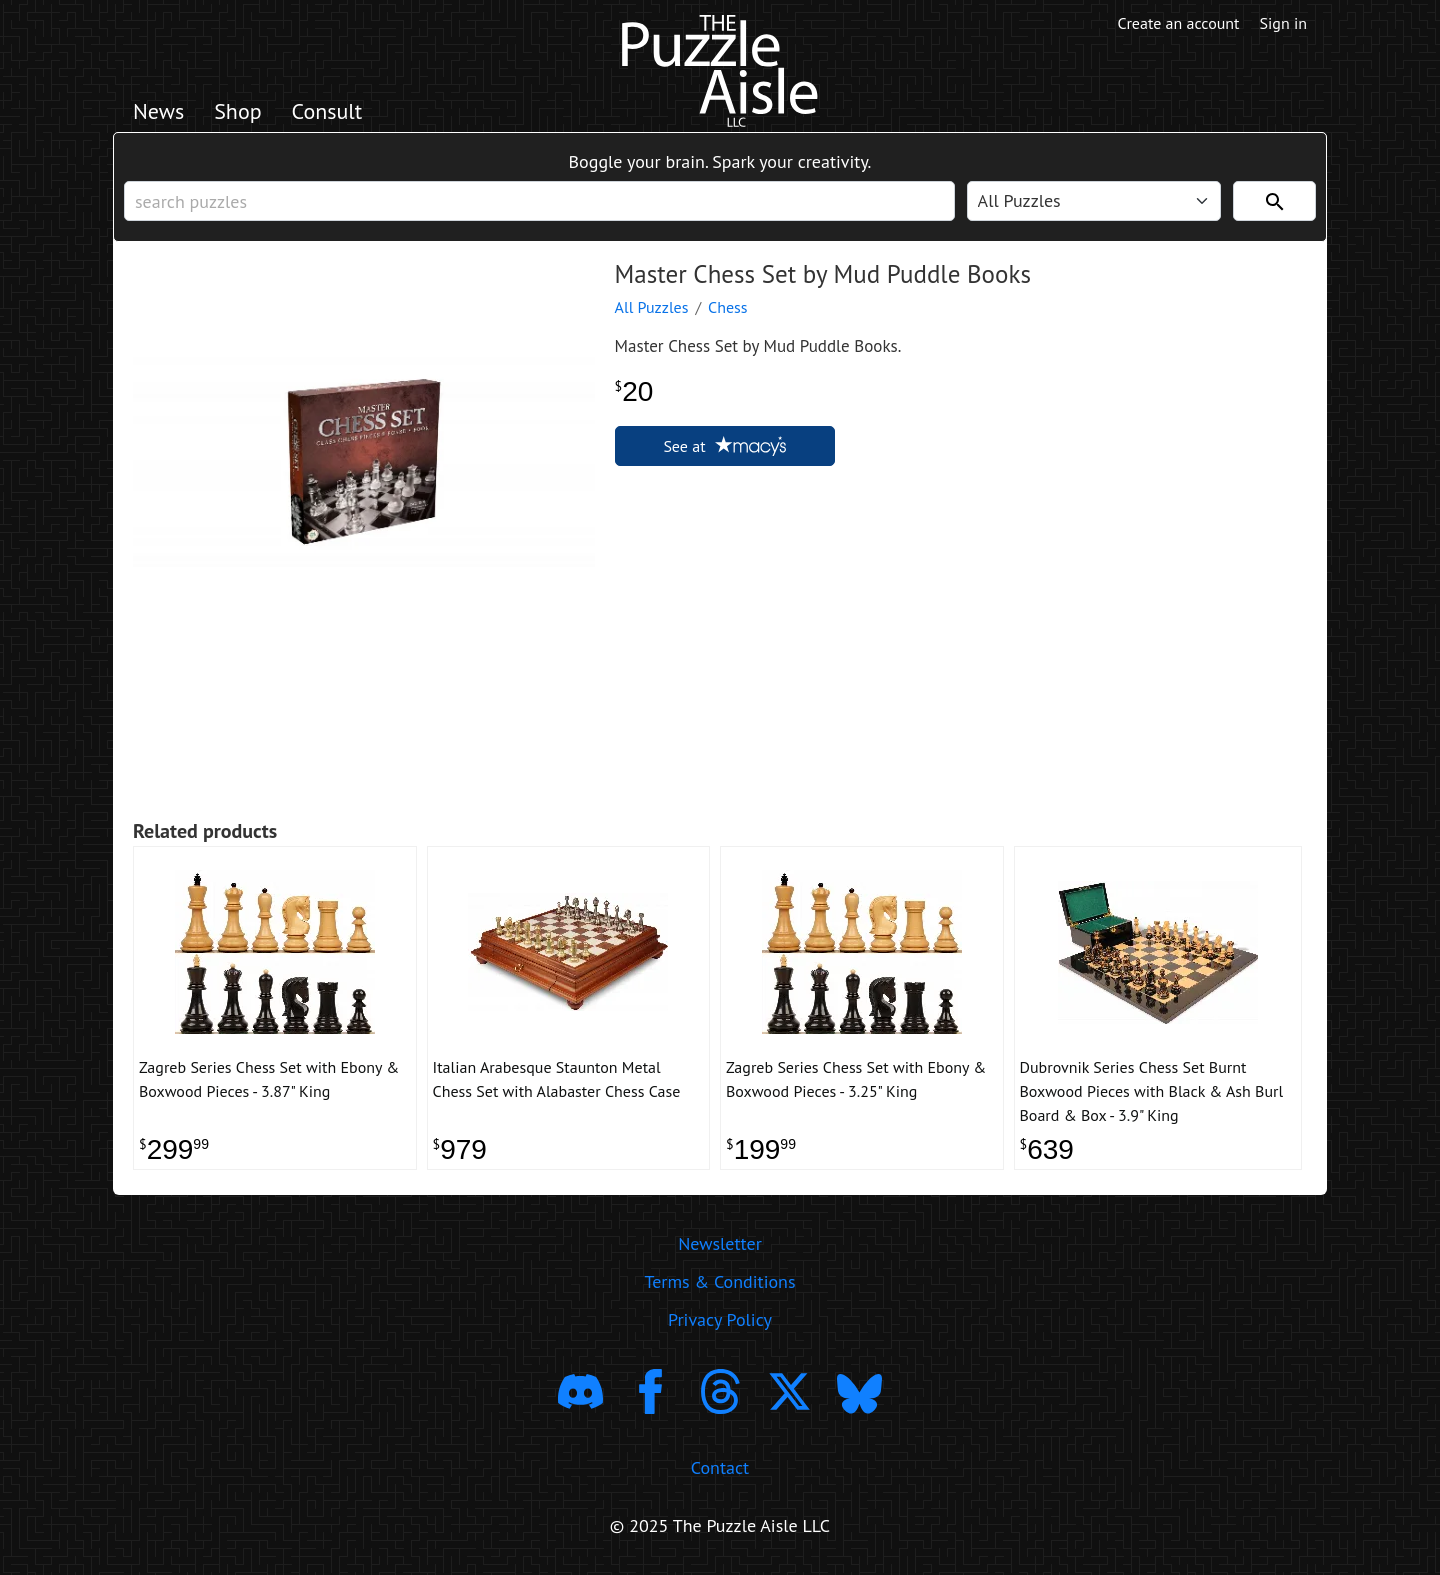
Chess (728, 307)
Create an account (1179, 23)
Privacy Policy (720, 1319)
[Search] (1274, 201)
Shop (237, 111)
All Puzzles (652, 307)
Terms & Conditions (719, 1281)
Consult (327, 111)
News (158, 111)
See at (724, 446)
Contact (720, 1467)
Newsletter (720, 1243)
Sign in (1283, 23)
